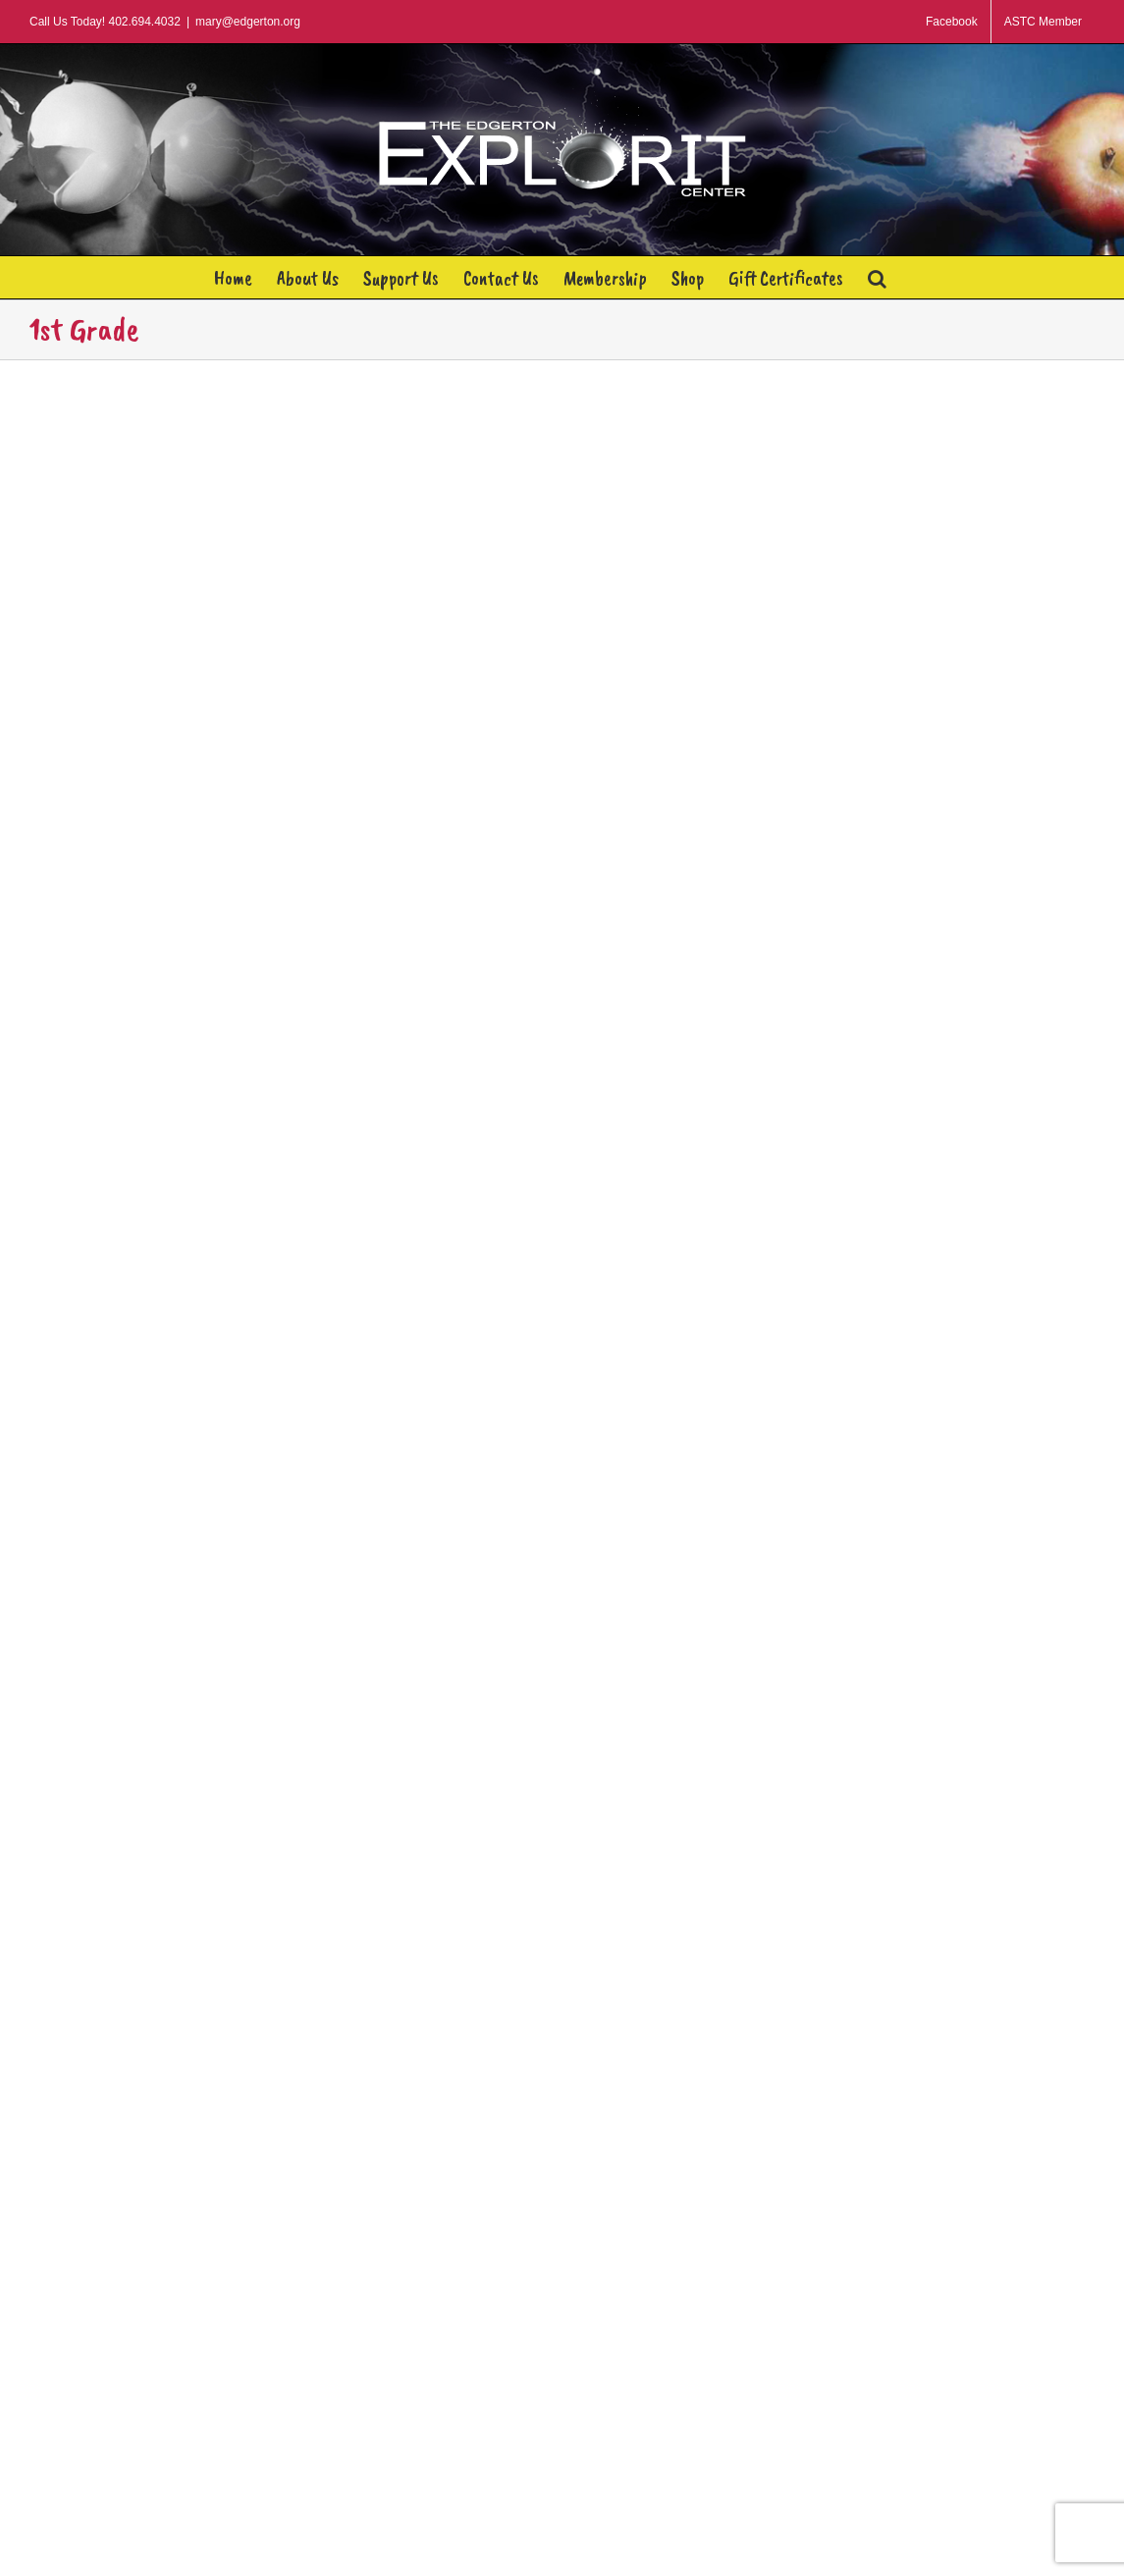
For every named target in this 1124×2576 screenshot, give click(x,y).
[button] (877, 277)
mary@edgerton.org (247, 21)
